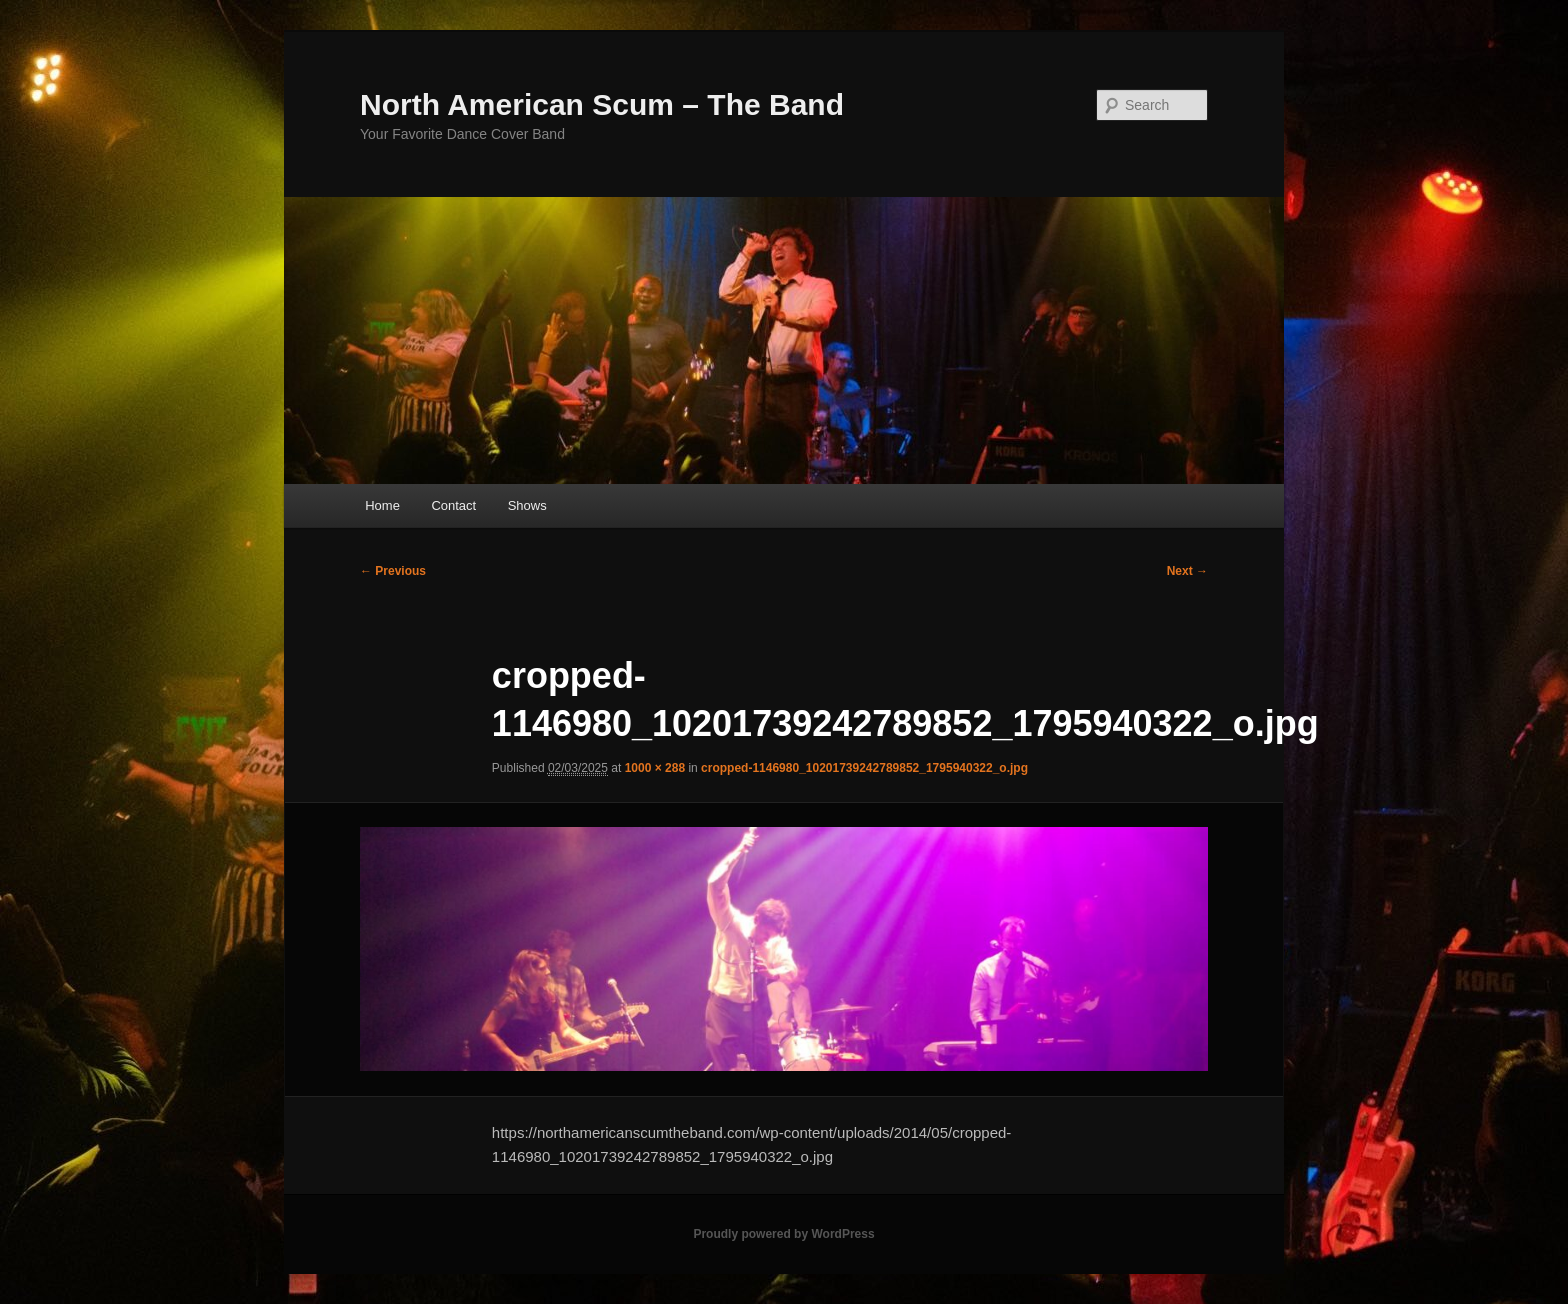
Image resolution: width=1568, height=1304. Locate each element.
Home (382, 505)
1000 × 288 (655, 768)
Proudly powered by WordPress (783, 1234)
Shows (527, 505)
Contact (453, 505)
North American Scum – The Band (602, 104)
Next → (1187, 571)
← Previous (393, 571)
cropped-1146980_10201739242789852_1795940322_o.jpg (864, 768)
